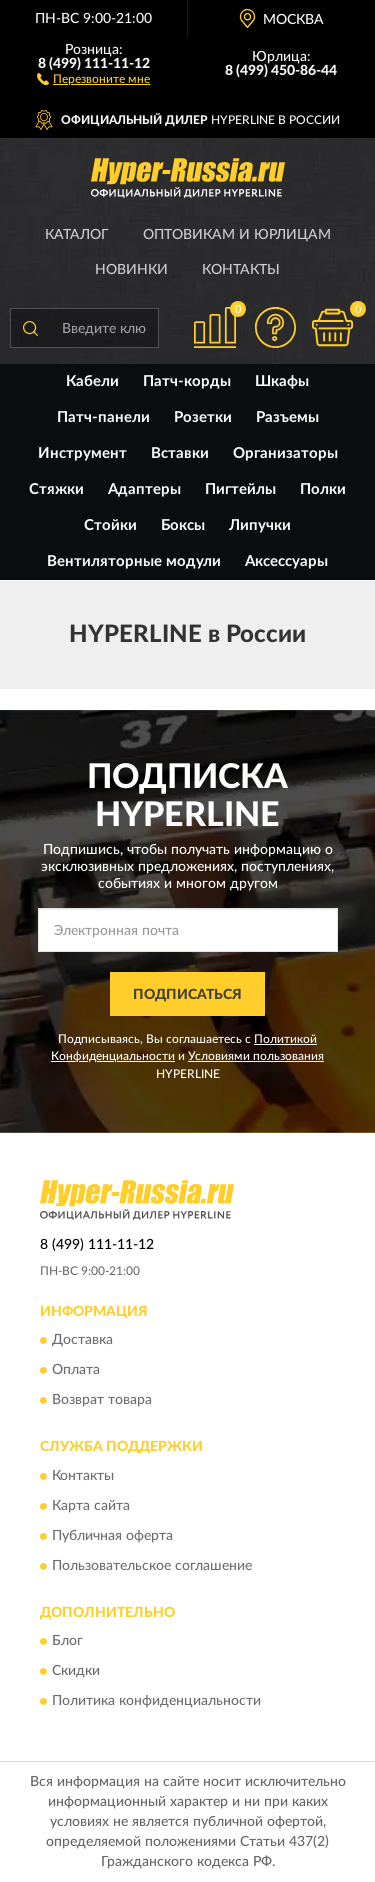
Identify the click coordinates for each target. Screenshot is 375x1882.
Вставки (180, 453)
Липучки (260, 525)
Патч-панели (103, 417)
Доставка (82, 1341)
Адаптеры (144, 489)
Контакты (241, 270)
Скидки (76, 1671)
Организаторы (285, 453)
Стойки (110, 525)
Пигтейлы (240, 489)
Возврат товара (102, 1401)
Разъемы (287, 417)
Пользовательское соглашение (152, 1566)
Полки (323, 489)
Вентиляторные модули (134, 561)
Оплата (76, 1371)
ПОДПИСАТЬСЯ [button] (187, 995)
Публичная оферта (112, 1536)
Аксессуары (286, 561)
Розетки (203, 417)
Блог (67, 1641)
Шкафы (282, 381)
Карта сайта (91, 1506)
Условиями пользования (256, 1056)
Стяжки (56, 489)
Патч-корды (187, 381)
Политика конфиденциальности (156, 1701)
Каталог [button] (77, 235)
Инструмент (82, 453)
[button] (93, 78)
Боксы (183, 525)
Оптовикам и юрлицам (237, 235)
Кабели (92, 381)
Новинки (131, 270)
